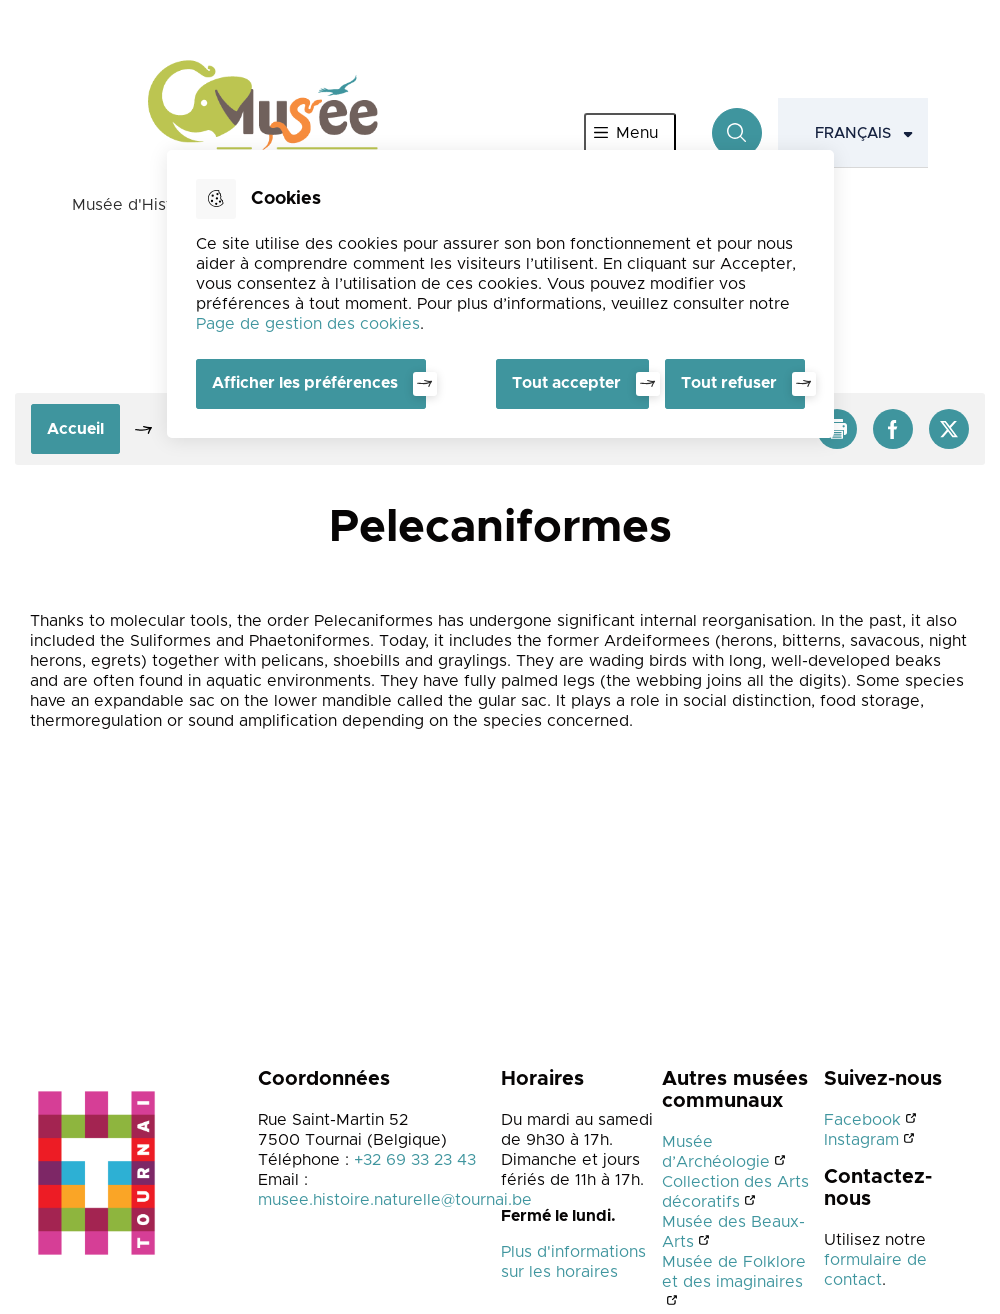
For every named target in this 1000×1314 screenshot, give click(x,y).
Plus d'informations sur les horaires (573, 1262)
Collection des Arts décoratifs (735, 1192)
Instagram (861, 1140)
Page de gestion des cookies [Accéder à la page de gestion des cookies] (308, 324)
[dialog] (500, 294)
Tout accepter (566, 383)
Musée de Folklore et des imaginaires (734, 1272)
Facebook (862, 1120)
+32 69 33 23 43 (415, 1160)
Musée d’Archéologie (716, 1152)
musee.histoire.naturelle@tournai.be (395, 1200)
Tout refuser (729, 383)
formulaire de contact (875, 1270)
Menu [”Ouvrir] (637, 133)
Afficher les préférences (305, 383)
